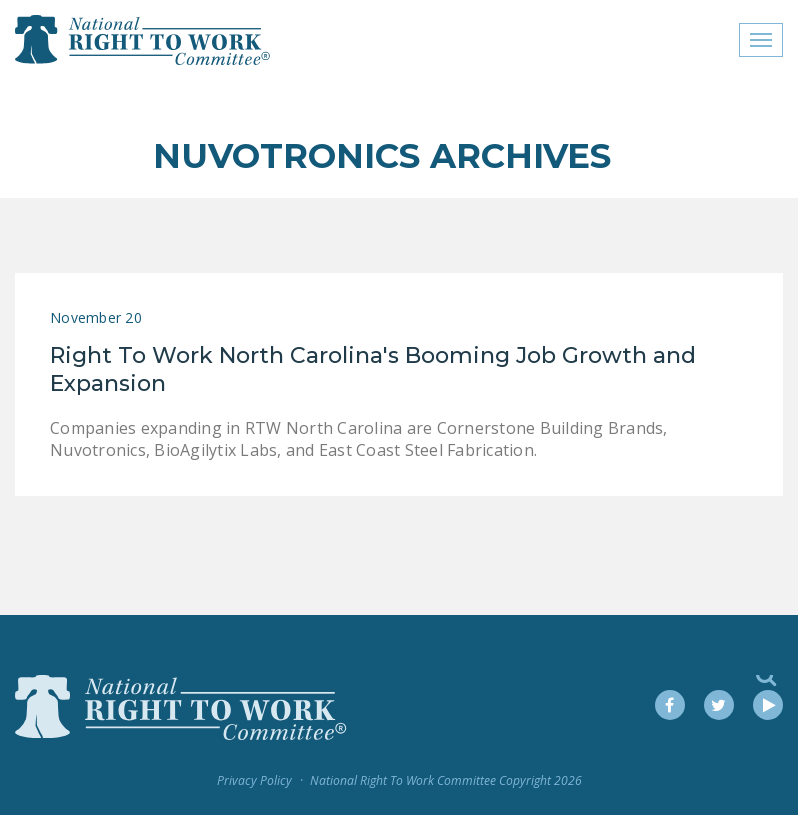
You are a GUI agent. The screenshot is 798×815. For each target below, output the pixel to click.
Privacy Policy (254, 780)
